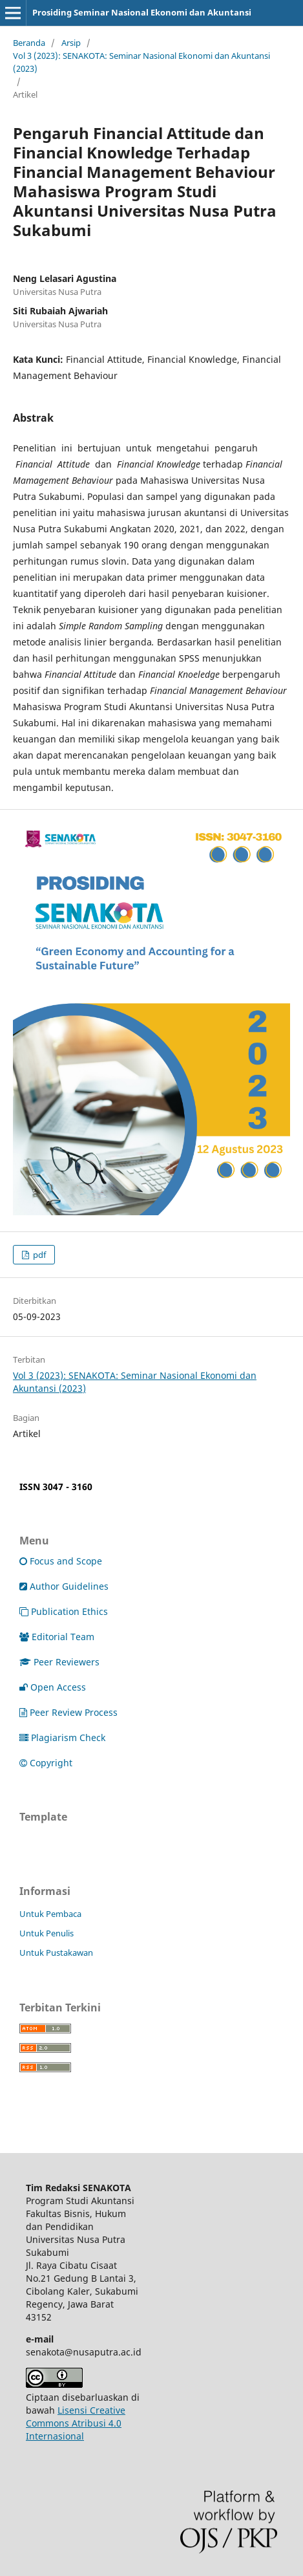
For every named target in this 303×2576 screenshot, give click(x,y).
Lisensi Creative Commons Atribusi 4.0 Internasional (75, 2423)
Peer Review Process (68, 1712)
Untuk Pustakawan (56, 1952)
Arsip (71, 43)
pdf (38, 1255)
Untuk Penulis (46, 1933)
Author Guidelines (64, 1586)
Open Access (52, 1687)
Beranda (29, 43)
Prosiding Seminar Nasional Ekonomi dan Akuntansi (141, 12)
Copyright (45, 1763)
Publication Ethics (63, 1611)
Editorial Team (56, 1636)
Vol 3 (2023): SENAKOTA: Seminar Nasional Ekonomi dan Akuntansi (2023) (141, 62)
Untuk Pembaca (50, 1914)
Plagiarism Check (62, 1737)
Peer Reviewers (59, 1662)
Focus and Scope (60, 1561)
